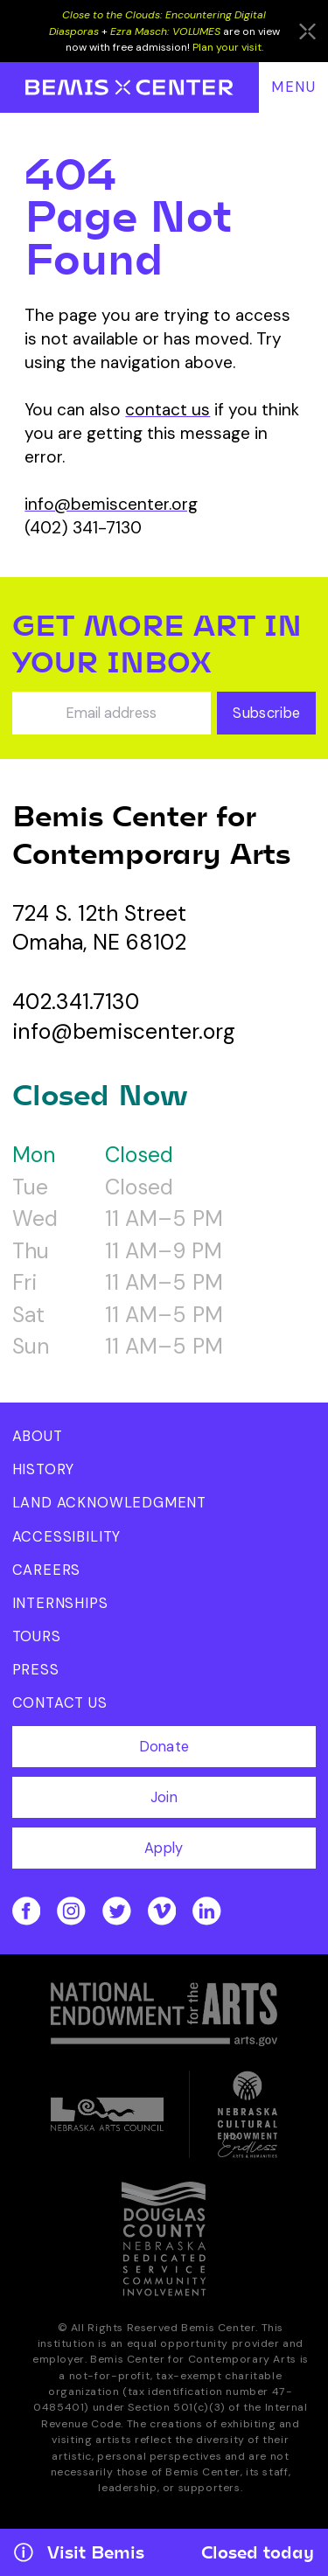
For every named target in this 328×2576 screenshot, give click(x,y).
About (37, 1436)
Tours (36, 1636)
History (43, 1469)
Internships (60, 1603)
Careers (46, 1570)
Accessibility (67, 1537)
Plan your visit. (227, 47)
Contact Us (60, 1703)
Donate (164, 1746)
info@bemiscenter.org (111, 504)
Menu (294, 87)
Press (35, 1669)
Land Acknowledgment (109, 1502)
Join (164, 1797)
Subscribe (266, 713)
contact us (167, 410)
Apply (164, 1848)
